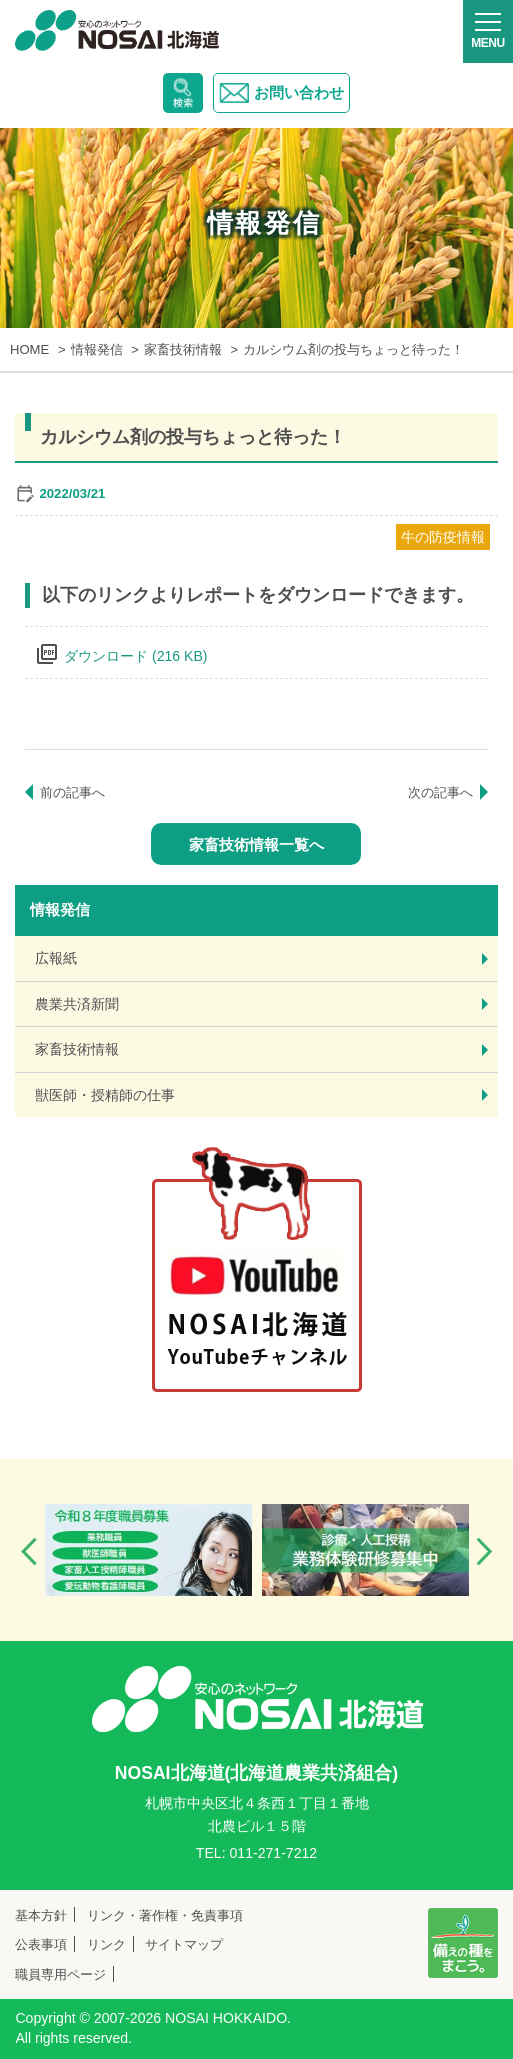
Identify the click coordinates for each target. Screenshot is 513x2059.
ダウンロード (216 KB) (135, 656)
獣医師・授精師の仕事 (105, 1095)
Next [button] (484, 1551)
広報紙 (56, 958)
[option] (148, 1550)
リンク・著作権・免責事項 (165, 1915)
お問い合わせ (281, 93)
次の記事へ (440, 792)
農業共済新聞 (77, 1004)
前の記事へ (72, 792)
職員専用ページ (60, 1974)
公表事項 (41, 1944)
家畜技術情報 (77, 1049)
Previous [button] (29, 1551)
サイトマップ (184, 1944)
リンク (106, 1944)
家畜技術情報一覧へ (256, 844)
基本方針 (41, 1915)
